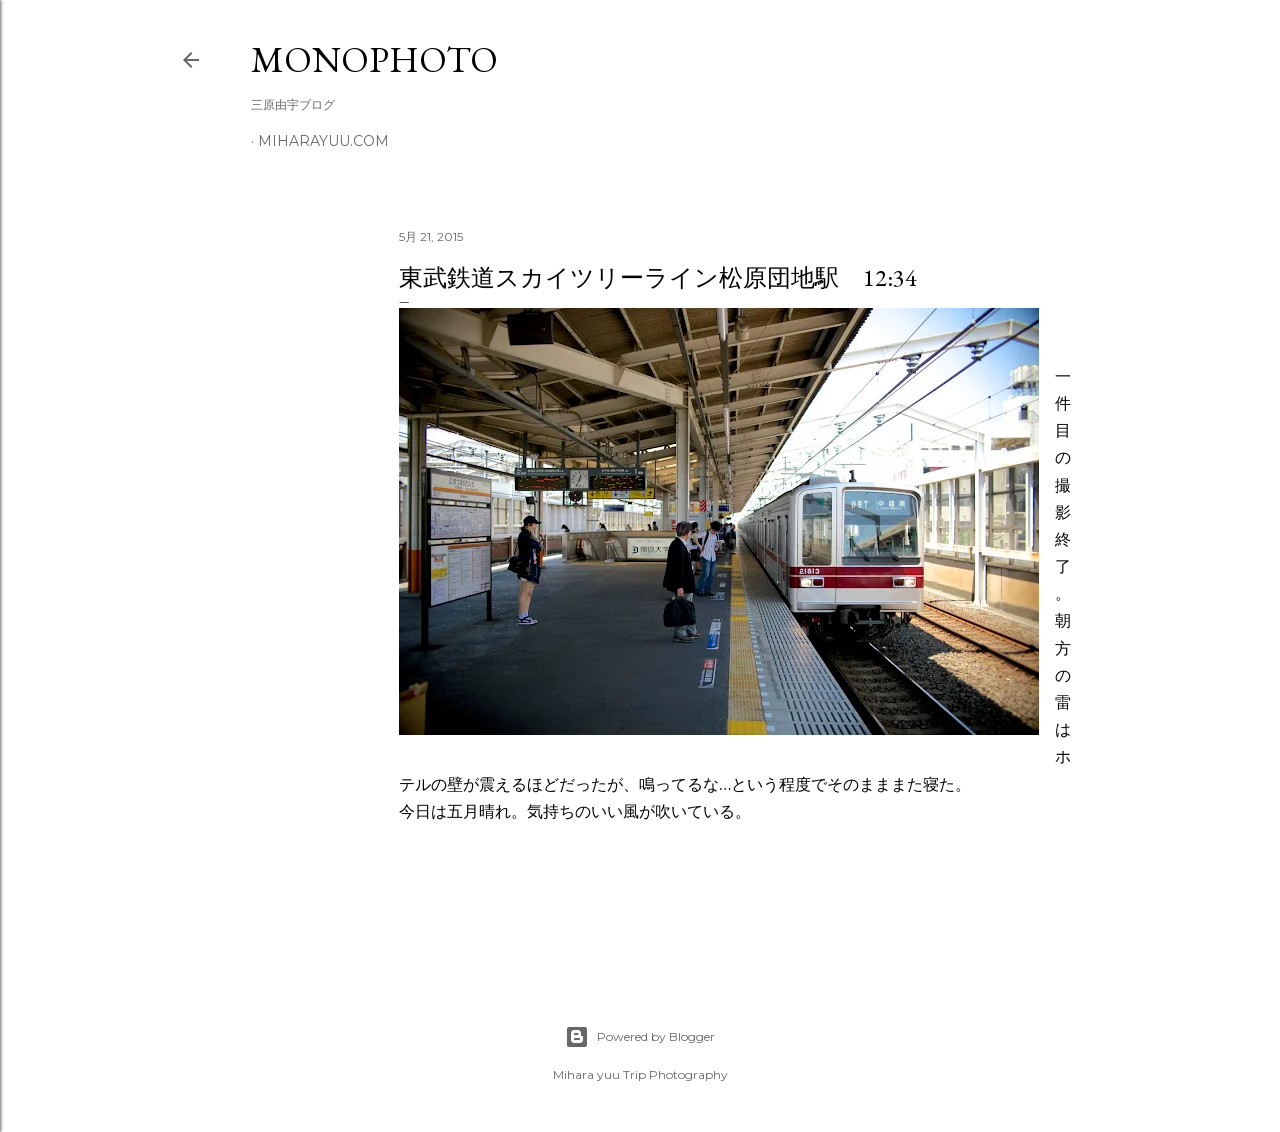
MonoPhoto (374, 59)
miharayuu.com (323, 141)
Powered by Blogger (640, 1037)
